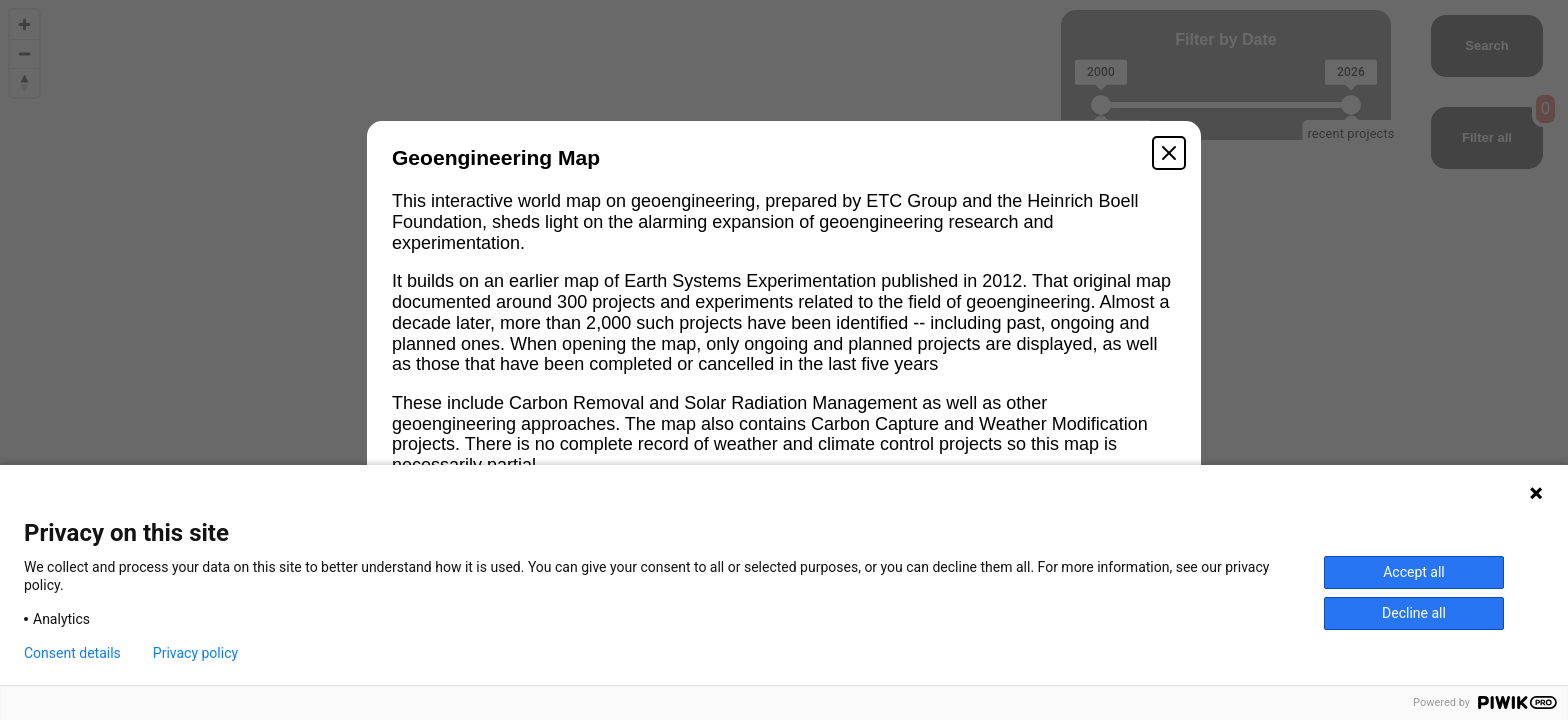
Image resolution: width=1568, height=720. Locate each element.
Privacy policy (195, 653)
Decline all (1414, 613)
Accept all (1414, 572)
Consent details (72, 653)
